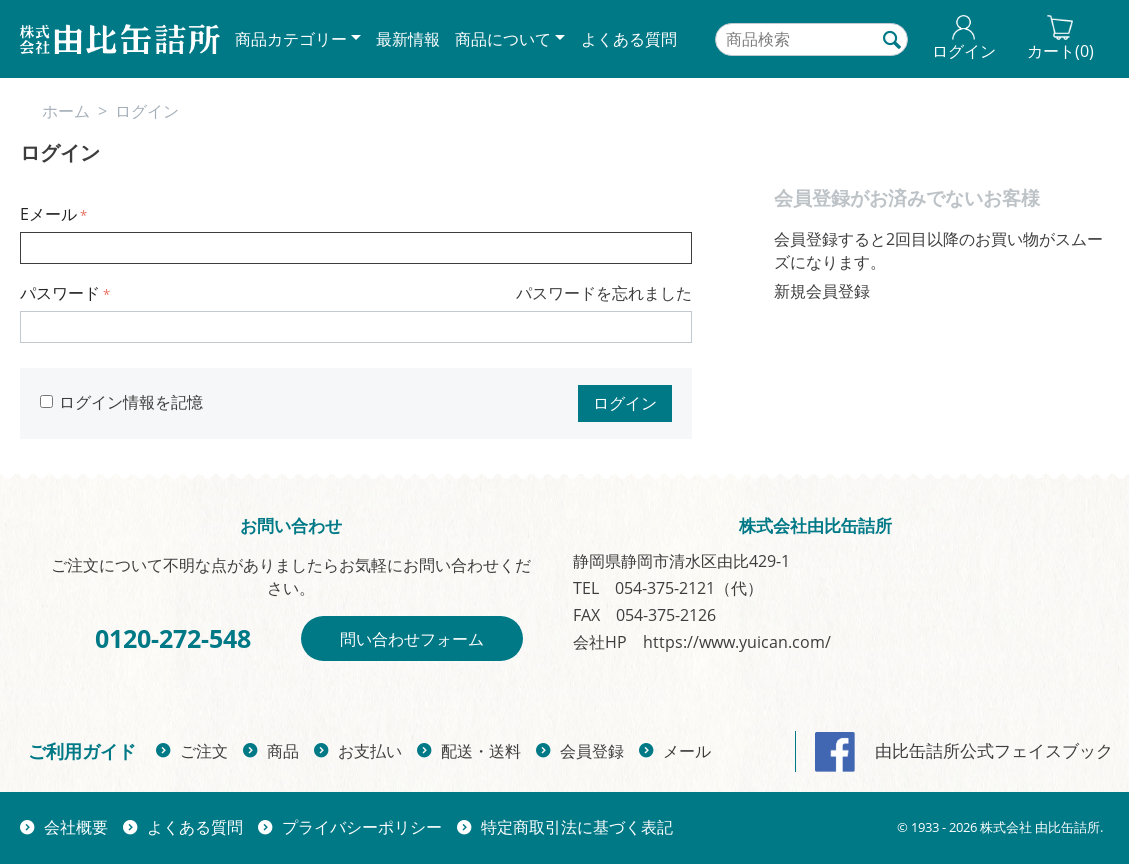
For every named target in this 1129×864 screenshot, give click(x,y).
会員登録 (592, 751)
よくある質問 (629, 39)
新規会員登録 (822, 291)
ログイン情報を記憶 (121, 402)
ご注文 (204, 751)
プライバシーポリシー (362, 827)
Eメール (48, 214)
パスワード (60, 293)
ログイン (625, 403)
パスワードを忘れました (604, 293)
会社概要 (76, 827)
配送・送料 (481, 751)
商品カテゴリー (291, 39)
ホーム (66, 111)
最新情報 (408, 39)
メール (687, 751)
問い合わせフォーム (412, 639)
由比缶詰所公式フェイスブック (964, 750)
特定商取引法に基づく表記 (577, 827)
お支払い (370, 751)
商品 (283, 751)
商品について (503, 39)
